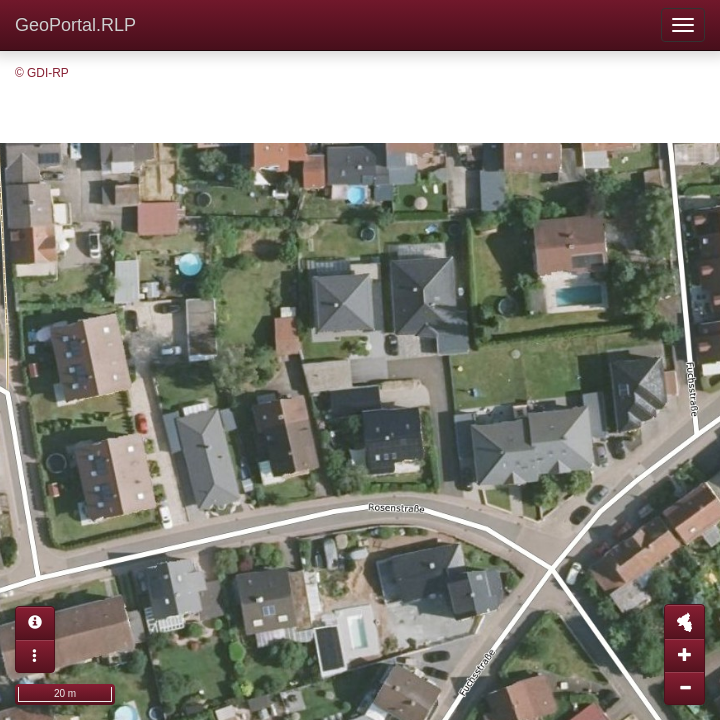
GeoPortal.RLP (75, 25)
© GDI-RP (42, 73)
